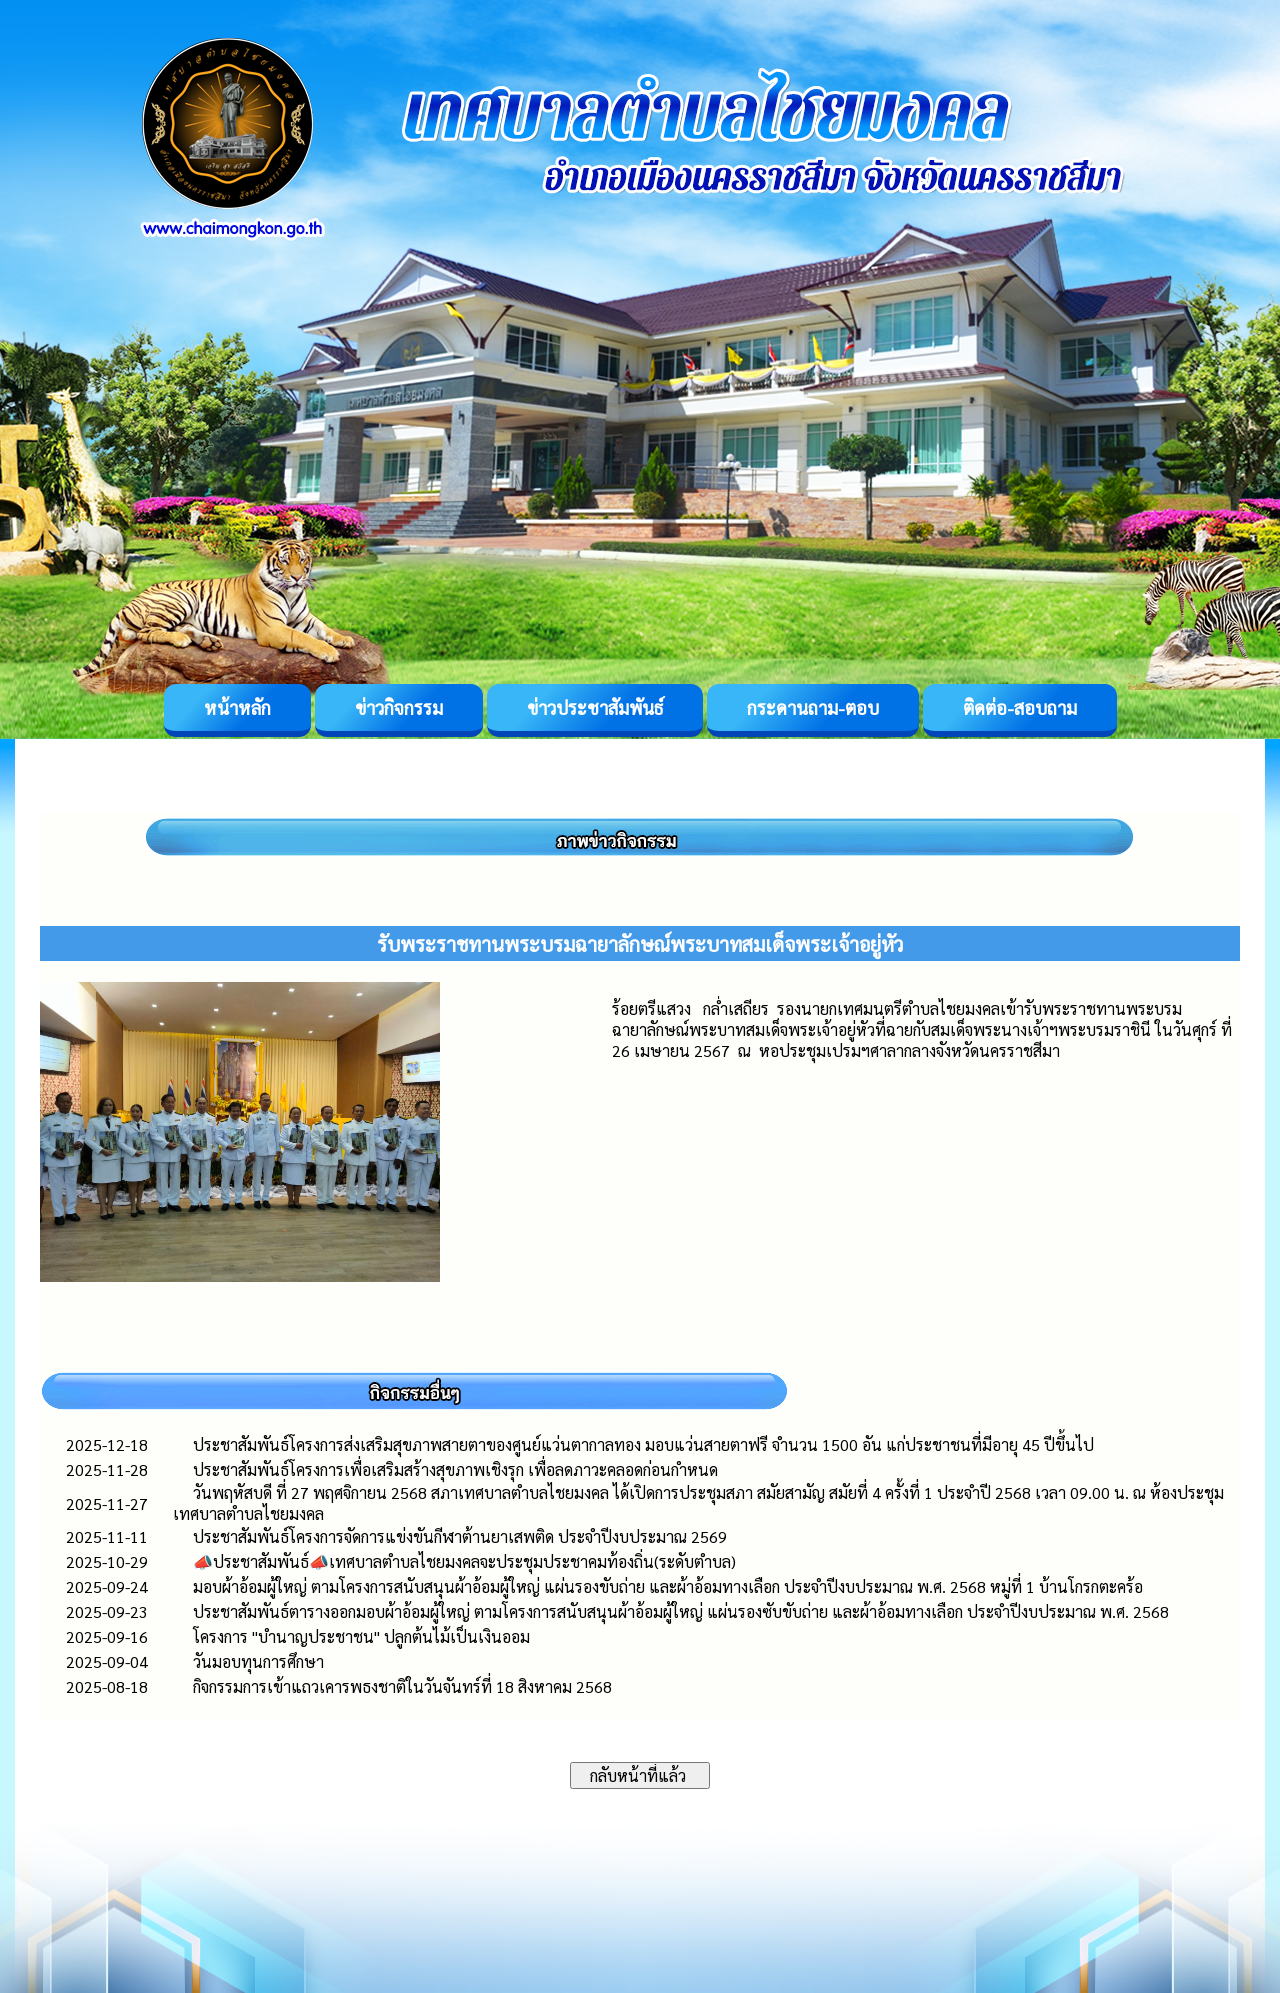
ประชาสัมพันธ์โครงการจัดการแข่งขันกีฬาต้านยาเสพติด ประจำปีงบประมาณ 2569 (460, 1536)
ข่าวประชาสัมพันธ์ (595, 707)
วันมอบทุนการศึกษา (258, 1661)
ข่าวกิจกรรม (399, 707)
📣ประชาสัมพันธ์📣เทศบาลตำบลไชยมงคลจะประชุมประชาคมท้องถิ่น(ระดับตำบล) (464, 1561)
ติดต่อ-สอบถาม (1020, 707)
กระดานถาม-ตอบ (813, 707)
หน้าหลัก (237, 707)
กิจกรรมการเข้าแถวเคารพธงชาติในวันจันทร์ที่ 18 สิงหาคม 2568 (402, 1686)
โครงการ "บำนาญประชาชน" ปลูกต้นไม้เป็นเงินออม (361, 1636)
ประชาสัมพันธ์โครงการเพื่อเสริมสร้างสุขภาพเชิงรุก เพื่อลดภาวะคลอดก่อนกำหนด (455, 1469)
